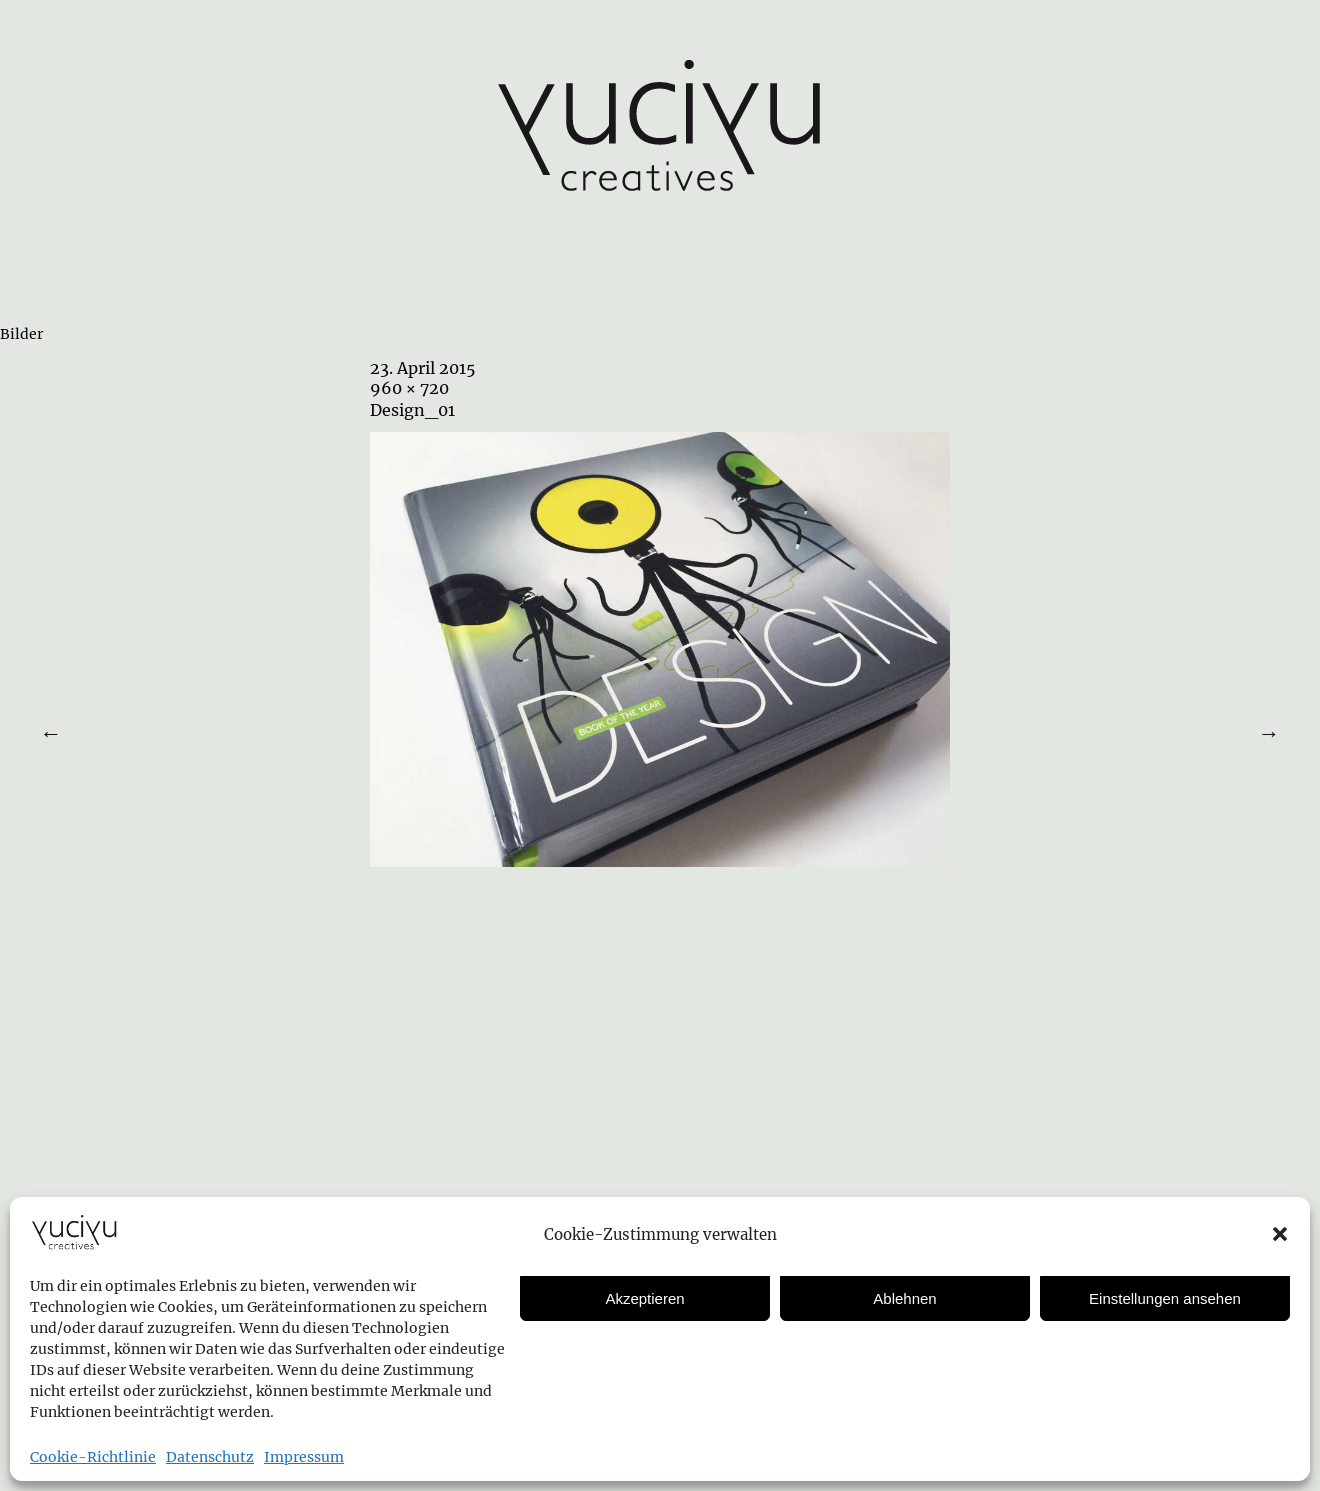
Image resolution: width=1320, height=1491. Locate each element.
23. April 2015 (423, 368)
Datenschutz (210, 1457)
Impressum (304, 1457)
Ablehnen (904, 1298)
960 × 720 (409, 388)
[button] (1280, 1234)
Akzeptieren (644, 1298)
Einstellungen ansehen (1165, 1298)
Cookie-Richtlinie (93, 1457)
